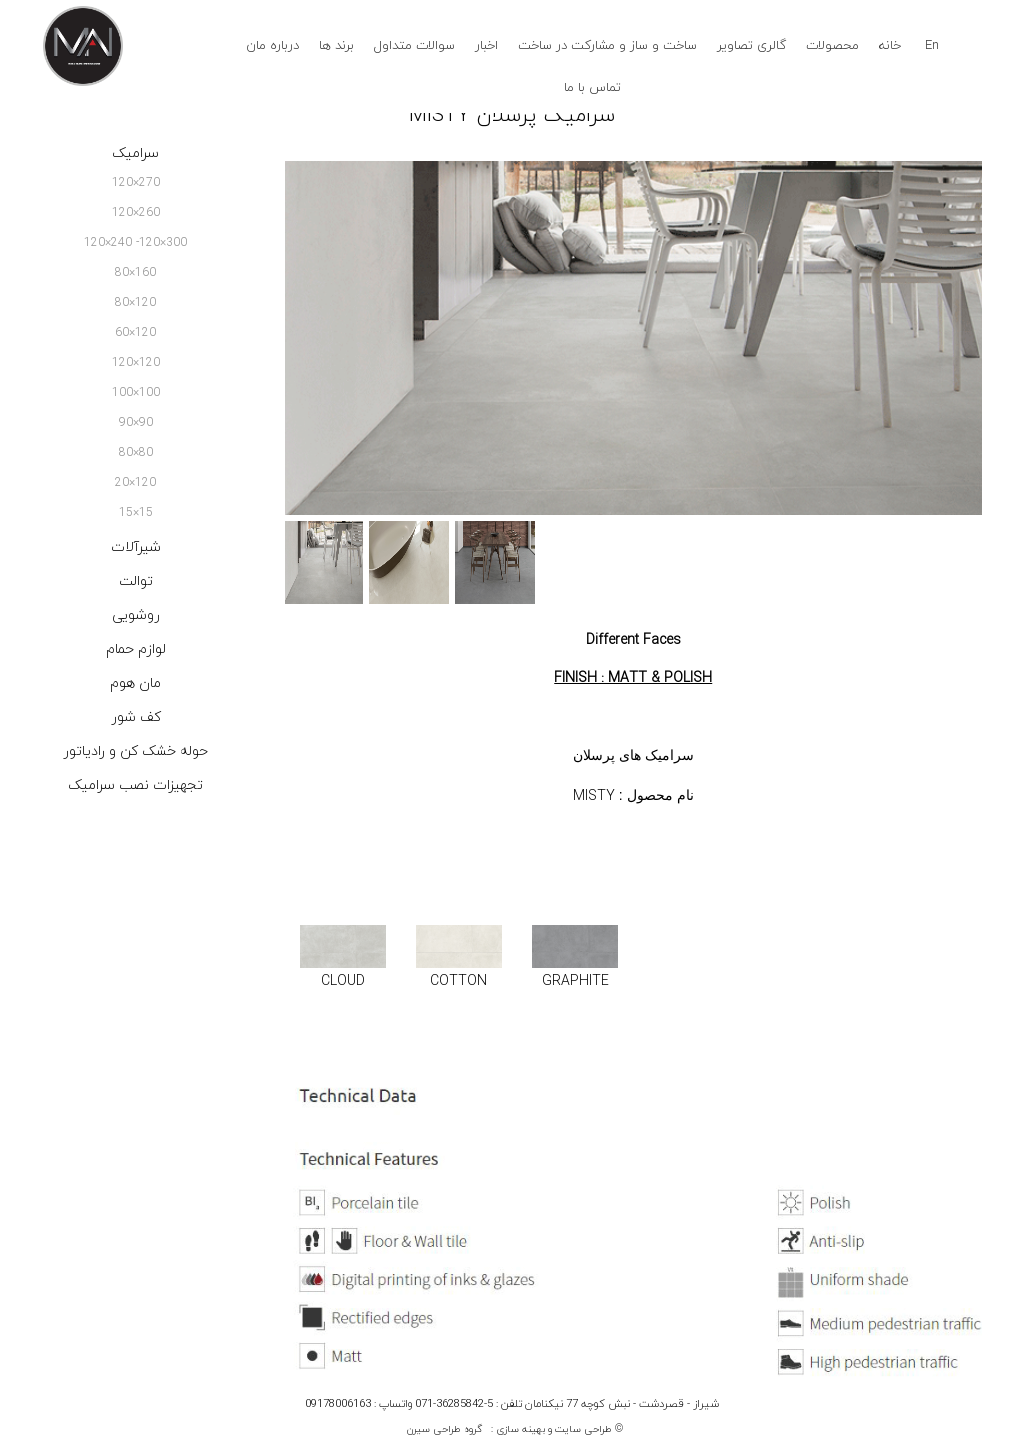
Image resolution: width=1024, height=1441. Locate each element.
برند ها (336, 46)
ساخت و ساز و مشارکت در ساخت (607, 46)
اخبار (486, 46)
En (932, 46)
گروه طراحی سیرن (444, 1429)
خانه (890, 46)
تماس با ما (592, 88)
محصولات (832, 46)
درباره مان (272, 46)
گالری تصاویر (751, 46)
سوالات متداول (414, 46)
